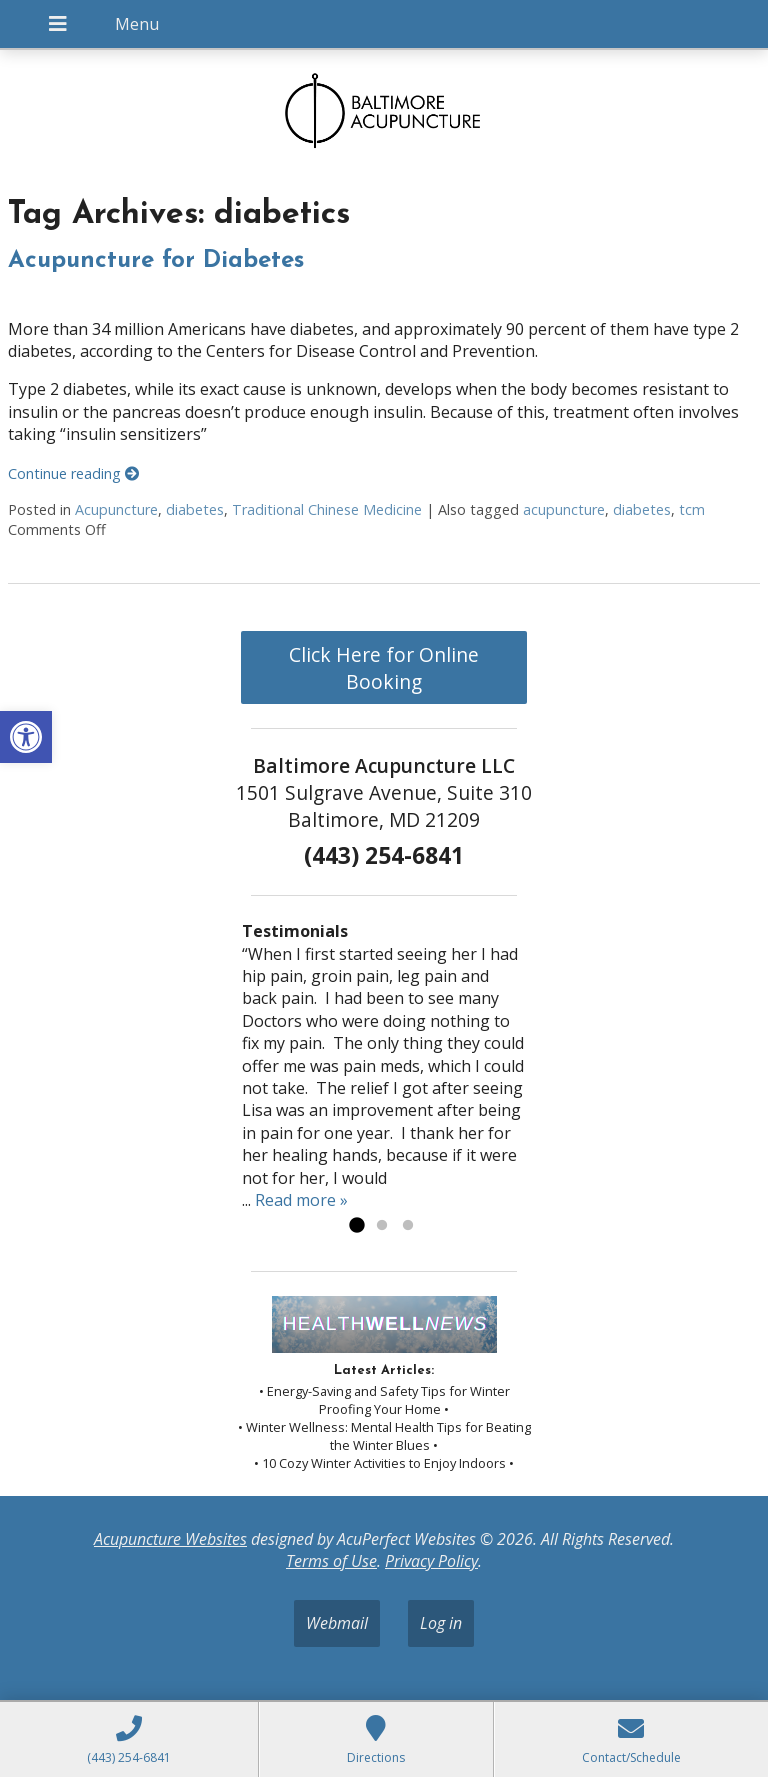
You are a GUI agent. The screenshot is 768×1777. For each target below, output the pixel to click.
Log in (441, 1623)
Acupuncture (116, 509)
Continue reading (73, 473)
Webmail (337, 1623)
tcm (692, 509)
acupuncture (564, 509)
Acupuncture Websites (170, 1539)
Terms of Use (331, 1561)
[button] (26, 737)
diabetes (195, 509)
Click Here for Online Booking (384, 668)
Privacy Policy (431, 1561)
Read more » (301, 1200)
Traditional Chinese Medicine (327, 509)
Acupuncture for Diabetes (156, 261)
